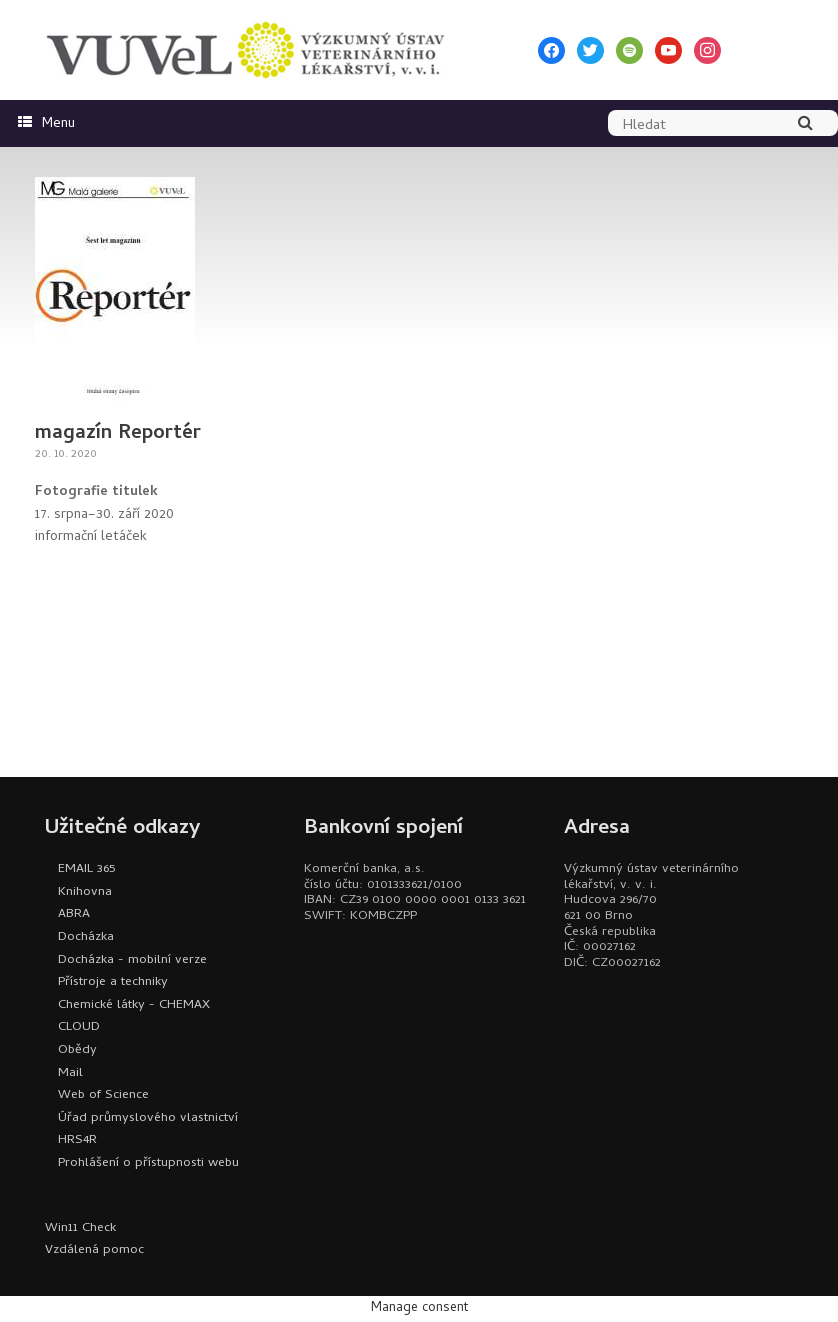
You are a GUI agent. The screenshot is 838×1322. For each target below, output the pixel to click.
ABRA (74, 914)
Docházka (86, 937)
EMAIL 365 (86, 869)
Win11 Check (80, 1228)
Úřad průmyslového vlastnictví (148, 1118)
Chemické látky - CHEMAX (134, 1005)
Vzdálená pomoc (94, 1250)
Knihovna (85, 892)
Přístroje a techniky (113, 982)
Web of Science (103, 1095)
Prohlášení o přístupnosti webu (148, 1163)
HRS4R (77, 1140)
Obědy (77, 1050)
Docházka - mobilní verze (132, 960)
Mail (70, 1073)
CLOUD (79, 1027)
